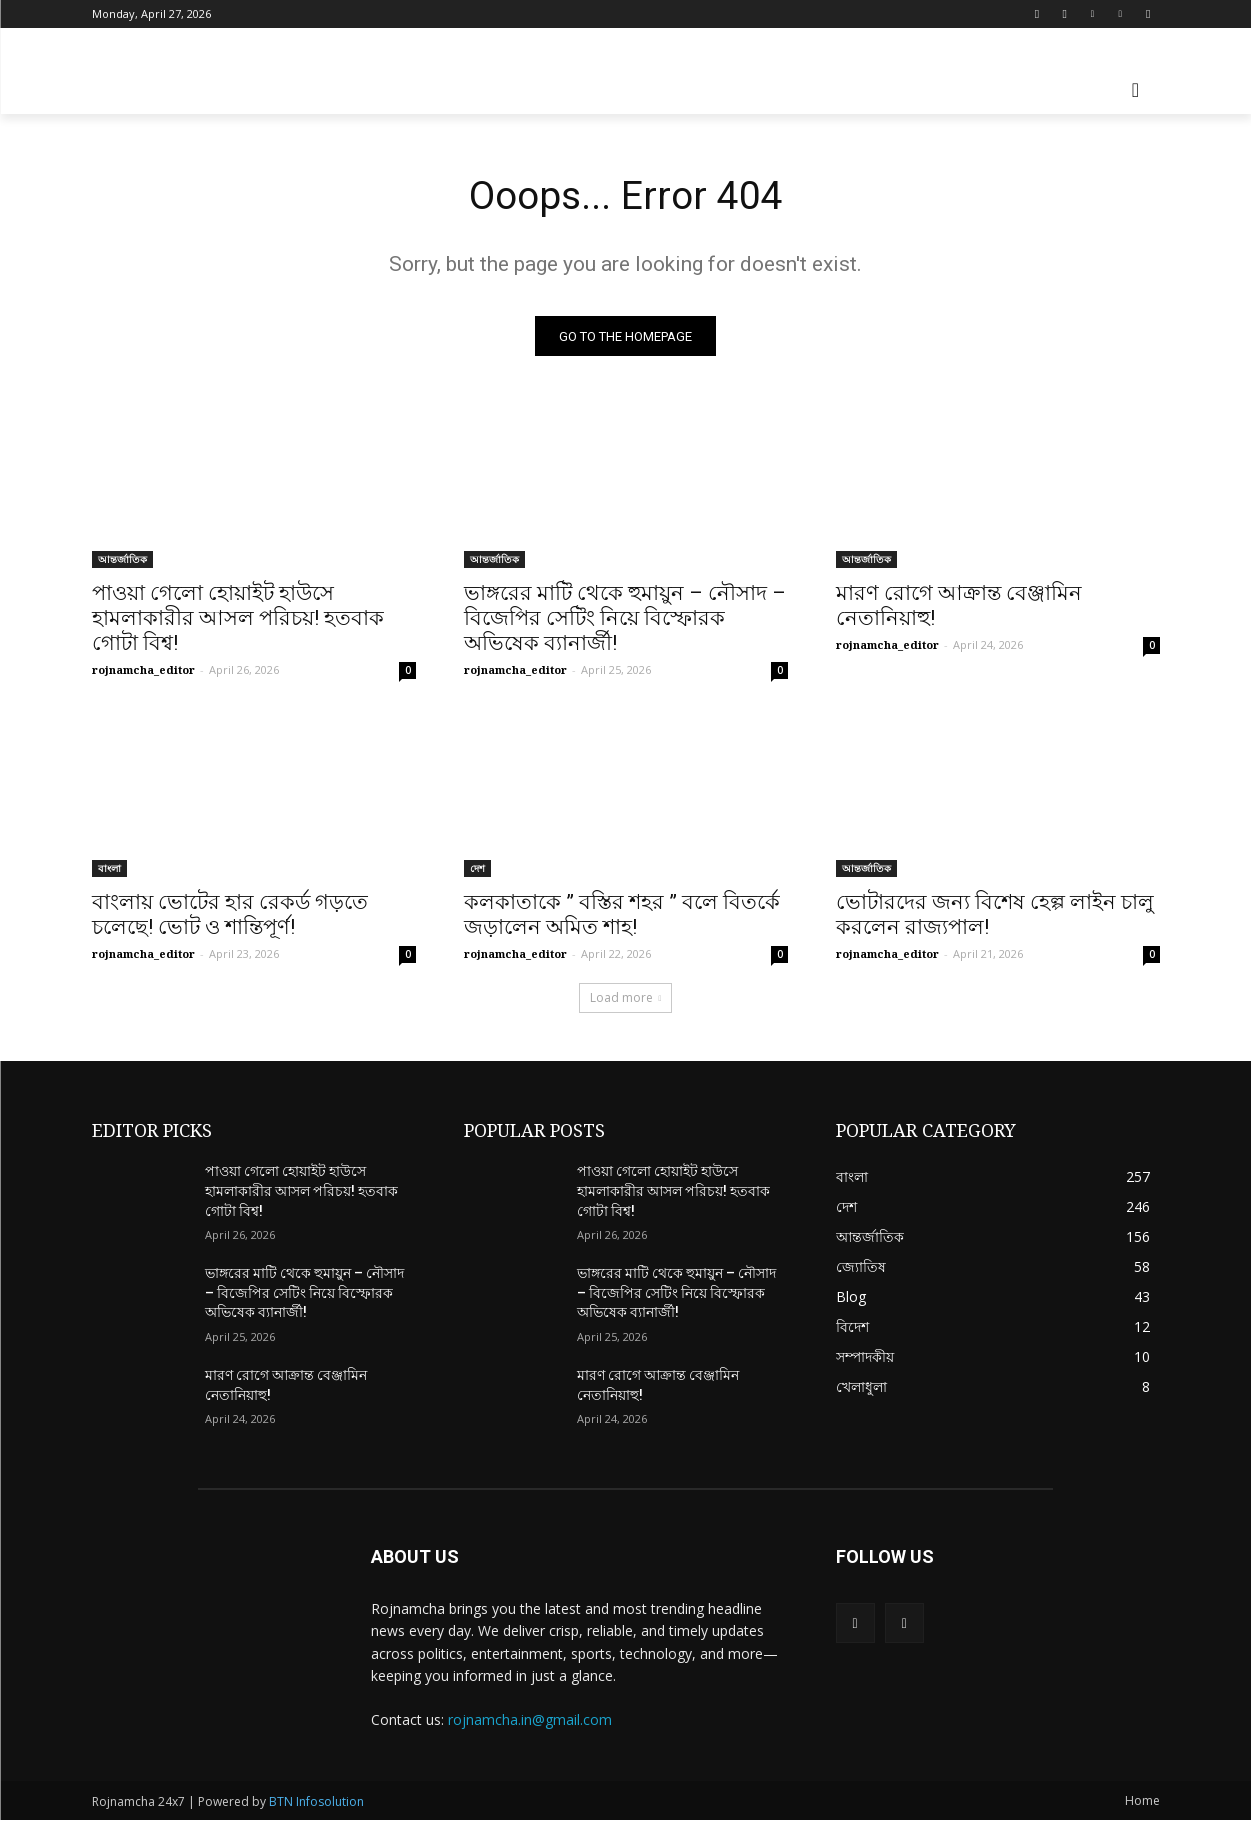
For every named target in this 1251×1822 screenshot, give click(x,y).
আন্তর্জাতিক (122, 561)
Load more (626, 999)
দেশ (477, 870)
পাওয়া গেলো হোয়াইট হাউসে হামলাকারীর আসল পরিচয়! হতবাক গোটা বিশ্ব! (238, 620)
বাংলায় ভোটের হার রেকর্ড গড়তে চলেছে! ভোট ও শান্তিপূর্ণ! (230, 916)
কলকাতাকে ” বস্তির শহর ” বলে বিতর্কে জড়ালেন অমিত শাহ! (622, 916)
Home (1142, 1802)
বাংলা (109, 870)
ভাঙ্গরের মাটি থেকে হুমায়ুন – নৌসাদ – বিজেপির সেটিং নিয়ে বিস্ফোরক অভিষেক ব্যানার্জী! (625, 620)
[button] (1136, 90)
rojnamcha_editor (143, 671)
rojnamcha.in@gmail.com (530, 1720)
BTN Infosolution (316, 1803)
